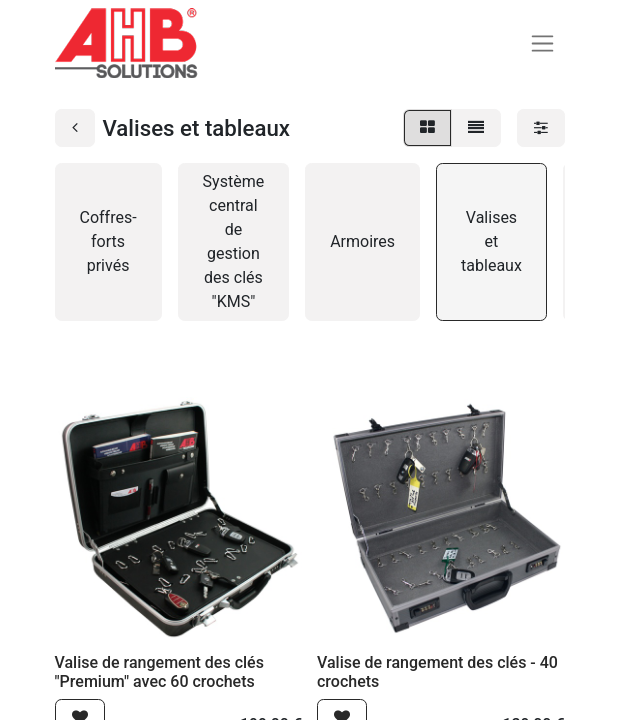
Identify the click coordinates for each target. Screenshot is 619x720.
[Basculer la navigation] (542, 43)
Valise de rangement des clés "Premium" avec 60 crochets (159, 672)
